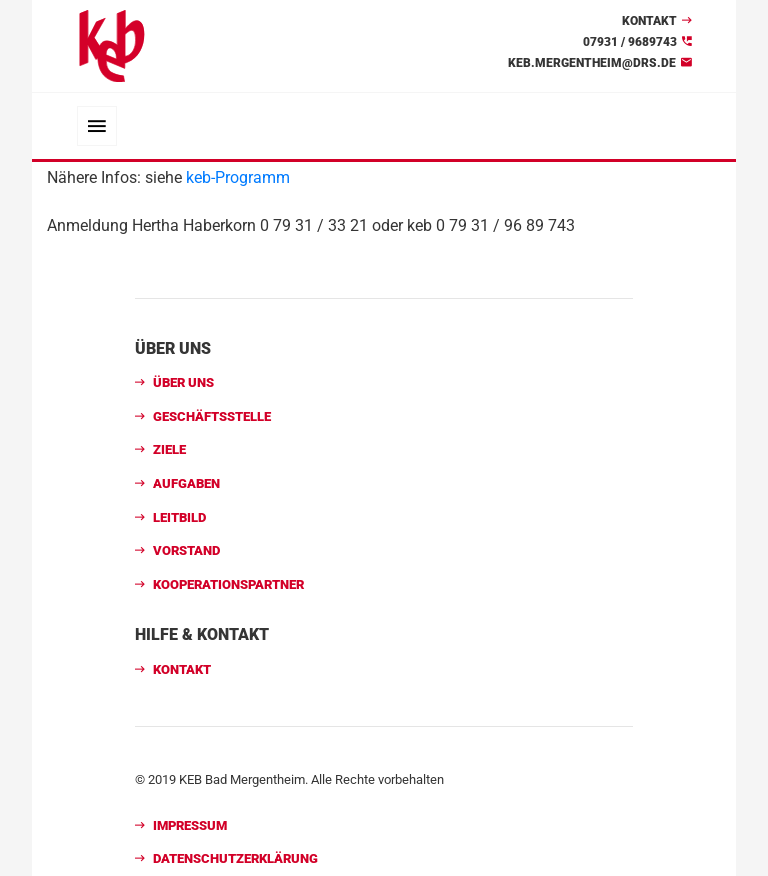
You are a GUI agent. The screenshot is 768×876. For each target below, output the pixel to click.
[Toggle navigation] (97, 126)
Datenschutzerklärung (235, 858)
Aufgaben (186, 483)
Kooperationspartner (228, 584)
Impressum (190, 825)
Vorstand (186, 550)
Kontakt (649, 21)
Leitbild (179, 517)
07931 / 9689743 (630, 42)
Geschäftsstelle (212, 416)
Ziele (169, 449)
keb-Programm (238, 177)
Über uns (183, 382)
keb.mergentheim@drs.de (592, 63)
